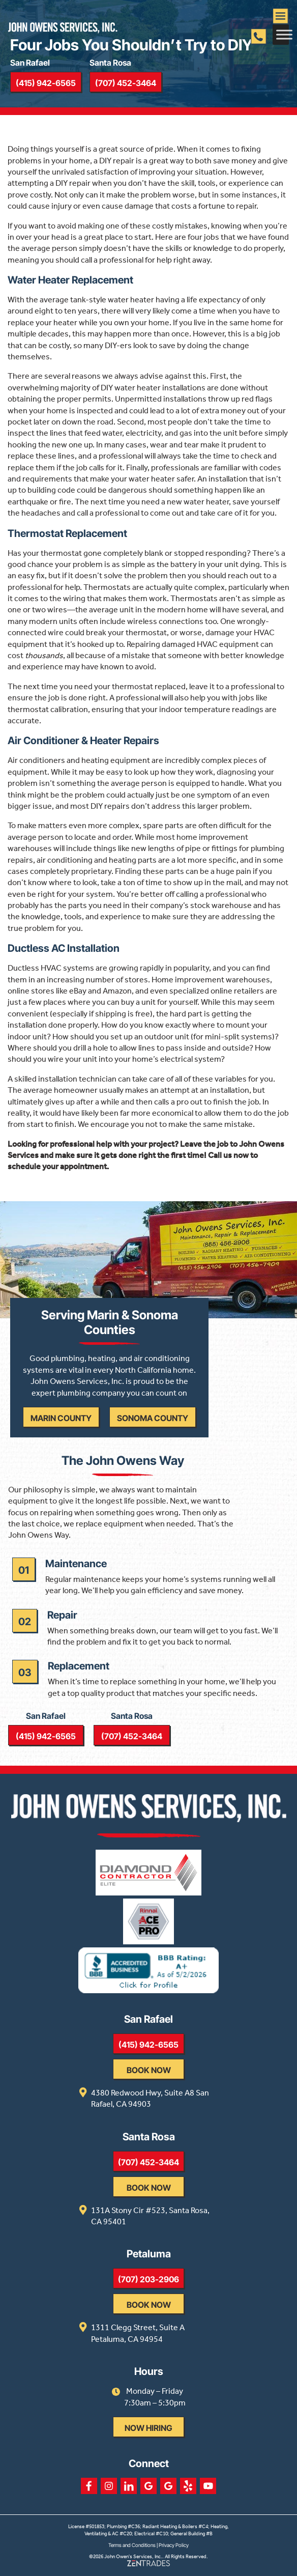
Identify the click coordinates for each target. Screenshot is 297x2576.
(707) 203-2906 (148, 2279)
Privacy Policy (174, 2545)
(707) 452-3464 (125, 83)
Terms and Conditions (132, 2545)
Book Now (149, 2070)
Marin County (61, 1418)
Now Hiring (148, 2428)
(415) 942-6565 (46, 83)
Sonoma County (152, 1418)
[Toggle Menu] (284, 34)
